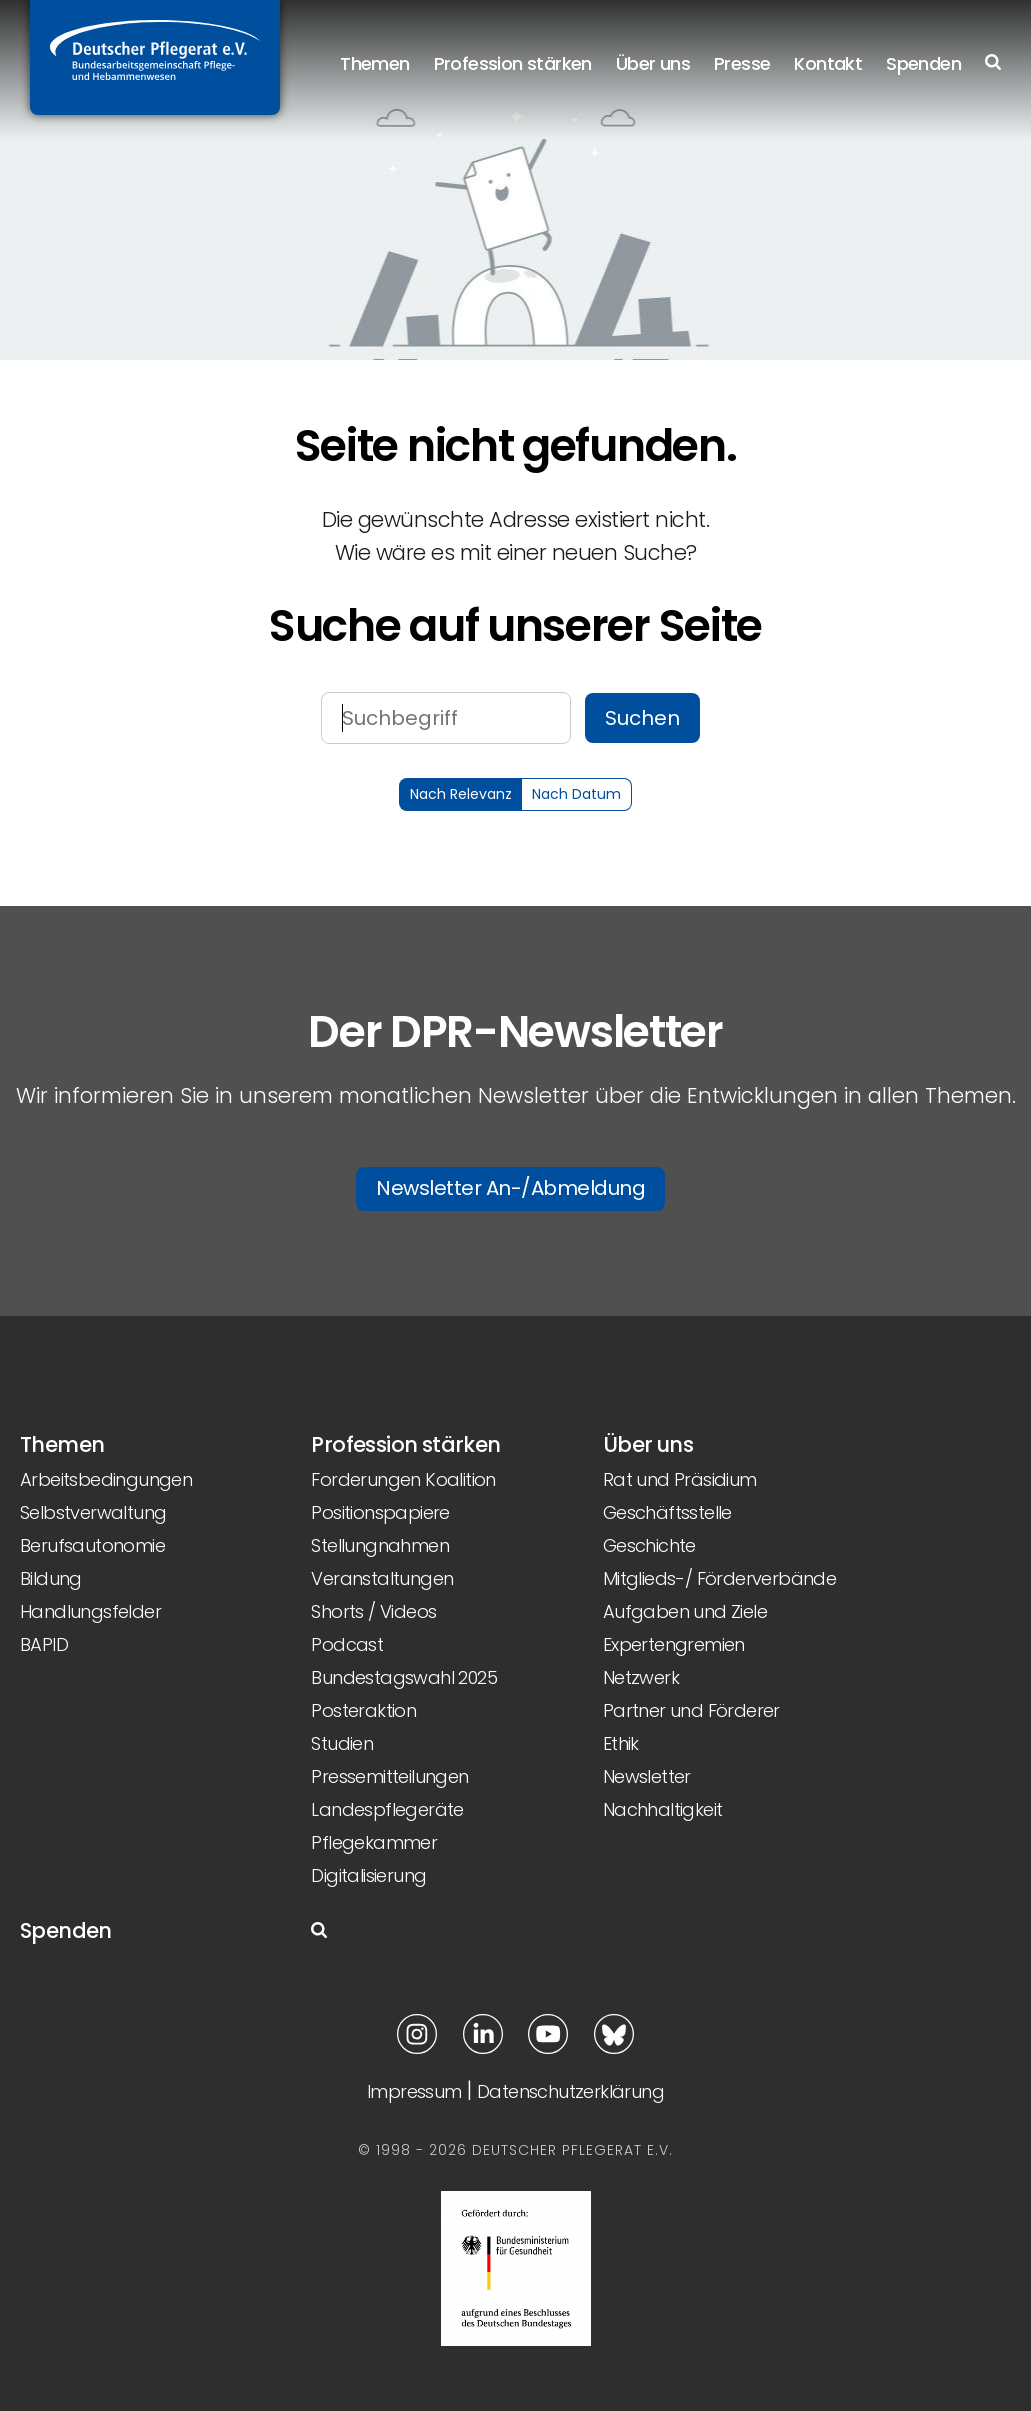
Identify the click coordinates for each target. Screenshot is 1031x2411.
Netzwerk (641, 1677)
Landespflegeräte (387, 1809)
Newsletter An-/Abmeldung (510, 1188)
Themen (374, 63)
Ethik (621, 1743)
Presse (742, 63)
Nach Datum (576, 794)
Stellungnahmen (380, 1545)
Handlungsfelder (90, 1611)
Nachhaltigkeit (663, 1809)
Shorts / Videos (373, 1611)
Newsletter (647, 1776)
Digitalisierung (368, 1875)
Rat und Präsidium (680, 1479)
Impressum (414, 2091)
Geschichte (649, 1545)
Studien (342, 1743)
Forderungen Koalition (403, 1479)
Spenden (923, 63)
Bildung (51, 1578)
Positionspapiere (380, 1512)
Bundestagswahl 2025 (404, 1677)
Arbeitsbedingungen (106, 1479)
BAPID (44, 1644)
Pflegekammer (374, 1842)
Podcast (347, 1644)
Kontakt (828, 63)
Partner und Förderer (691, 1710)
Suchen (642, 718)
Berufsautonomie (92, 1545)
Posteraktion (363, 1710)
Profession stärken (513, 63)
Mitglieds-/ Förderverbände (719, 1578)
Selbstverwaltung (93, 1512)
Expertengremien (674, 1644)
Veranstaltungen (382, 1578)
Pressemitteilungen (389, 1776)
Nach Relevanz (461, 794)
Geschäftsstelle (667, 1512)
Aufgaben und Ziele (685, 1611)
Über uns (653, 63)
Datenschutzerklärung (570, 2091)
